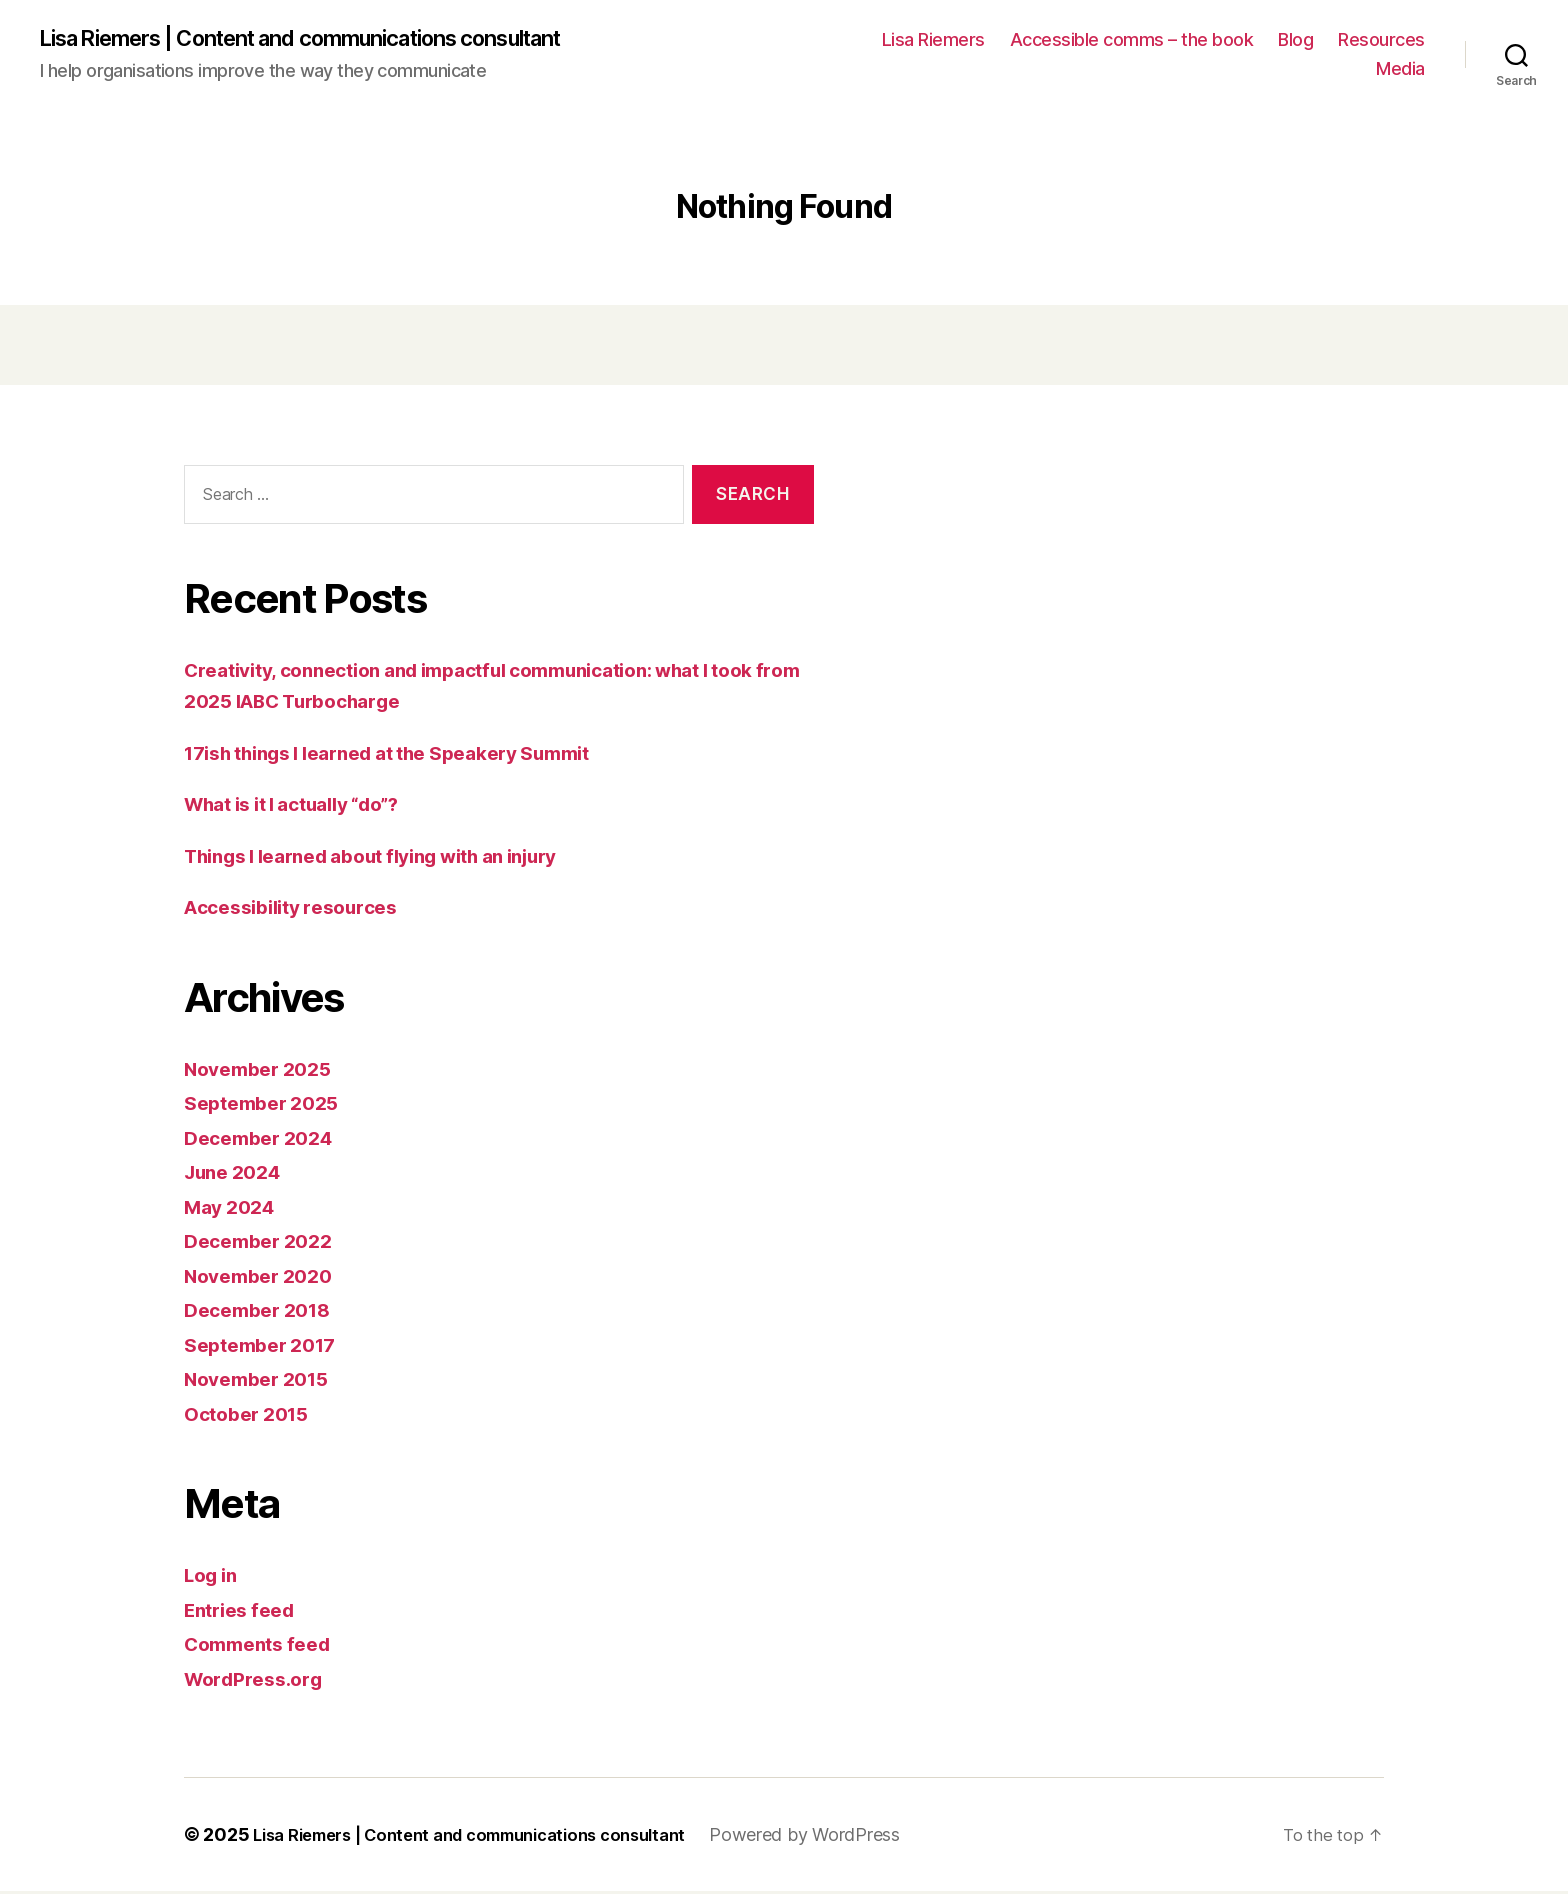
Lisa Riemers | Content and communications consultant (337, 40)
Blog (1295, 40)
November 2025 (265, 1070)
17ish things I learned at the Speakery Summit (413, 754)
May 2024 (234, 1208)
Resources (1381, 40)
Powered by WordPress (849, 1837)
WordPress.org (260, 1680)
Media (1400, 70)
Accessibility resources (302, 909)
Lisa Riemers (933, 40)
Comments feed (265, 1646)
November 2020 (265, 1277)
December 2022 (265, 1243)
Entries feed (245, 1611)
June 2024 (238, 1174)
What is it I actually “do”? (308, 806)
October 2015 (252, 1415)
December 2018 (264, 1312)
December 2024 (265, 1139)
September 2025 (268, 1105)
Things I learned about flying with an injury (396, 857)
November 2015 (264, 1381)
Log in (214, 1577)
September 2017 (267, 1346)
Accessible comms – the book (1132, 40)
